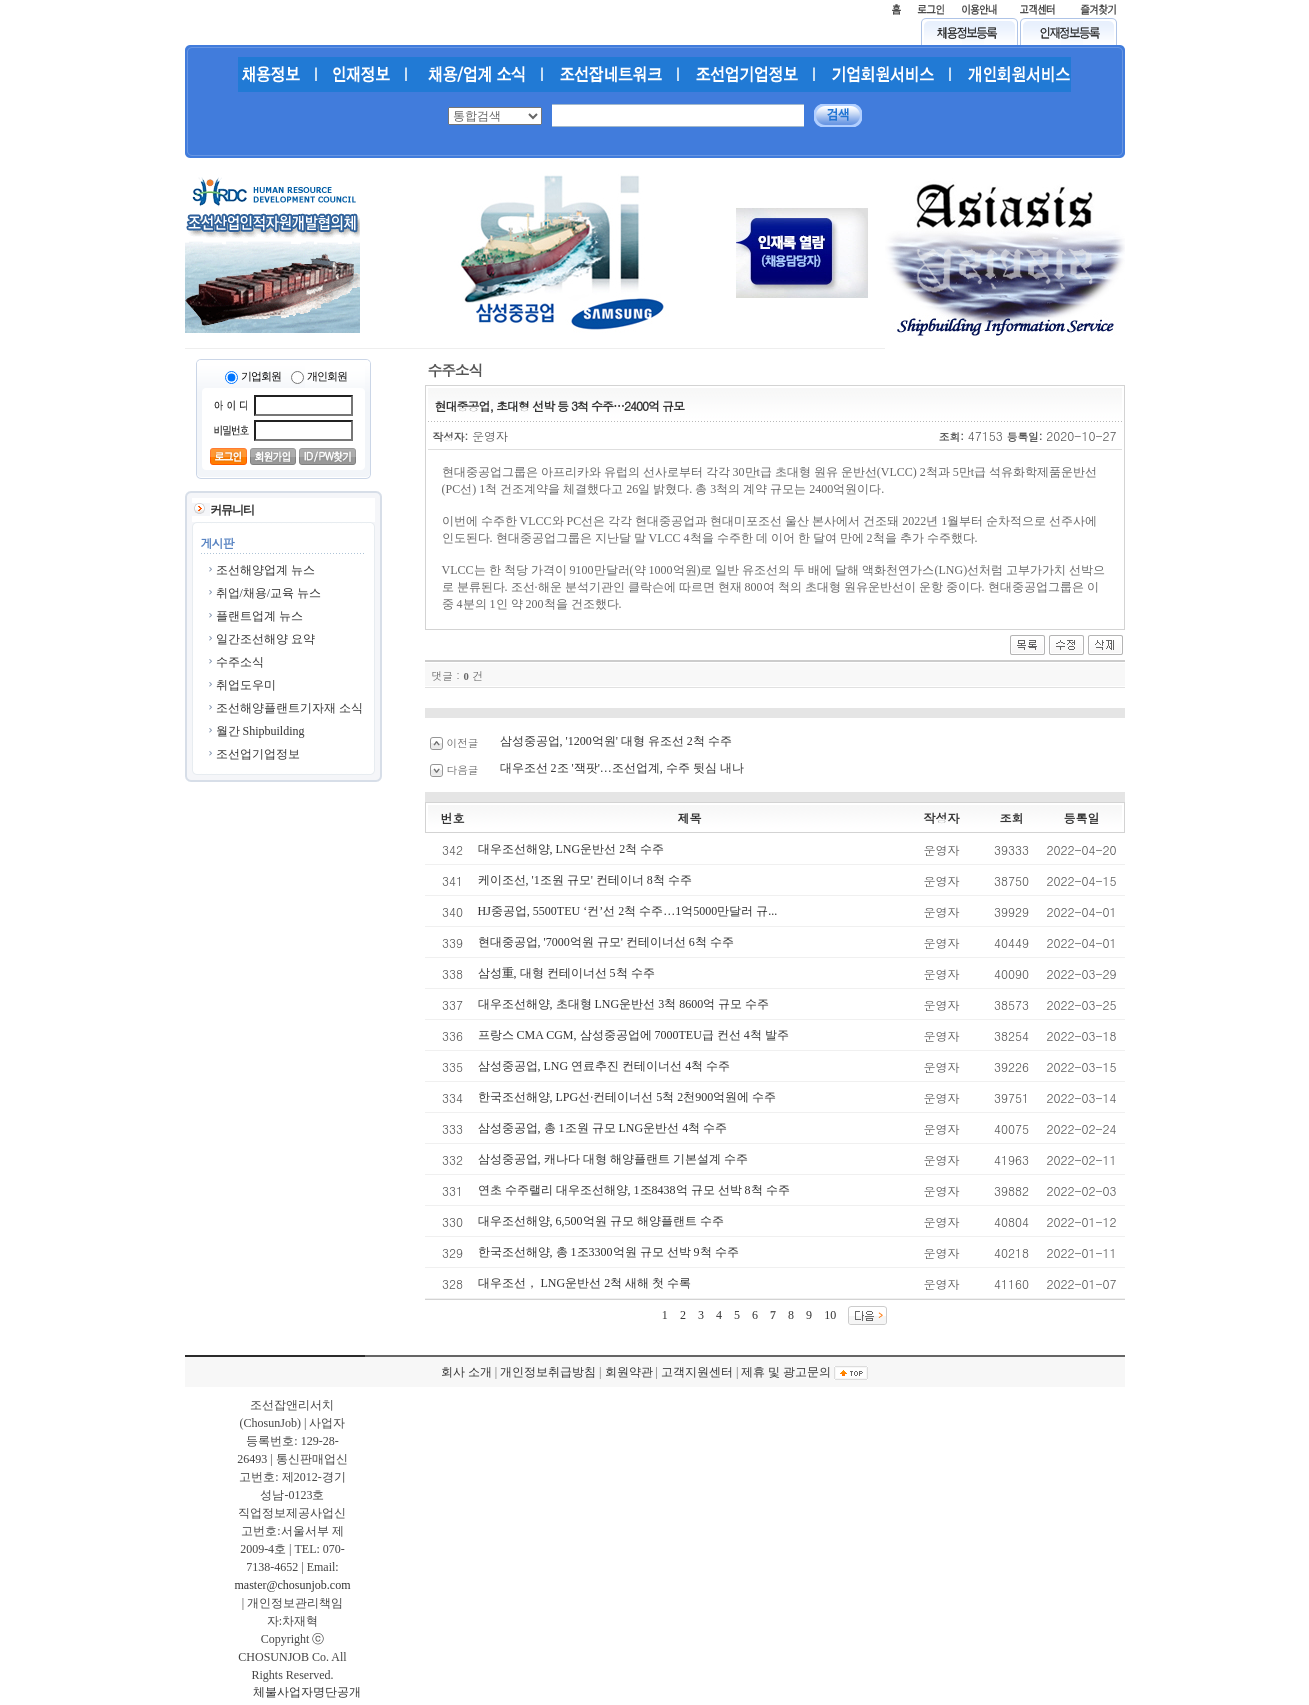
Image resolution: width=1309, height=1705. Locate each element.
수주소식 (240, 662)
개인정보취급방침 (548, 1372)
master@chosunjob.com (292, 1585)
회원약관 (629, 1372)
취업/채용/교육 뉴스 (269, 593)
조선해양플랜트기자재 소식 (289, 708)
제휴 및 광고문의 (786, 1372)
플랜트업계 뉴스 (259, 616)
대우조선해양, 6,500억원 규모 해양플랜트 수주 (601, 1221)
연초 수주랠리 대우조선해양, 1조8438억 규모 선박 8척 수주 (634, 1190)
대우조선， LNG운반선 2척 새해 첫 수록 (585, 1283)
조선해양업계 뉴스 (265, 570)
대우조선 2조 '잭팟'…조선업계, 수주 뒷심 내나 (622, 768)
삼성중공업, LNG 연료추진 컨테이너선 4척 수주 (604, 1066)
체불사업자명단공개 (307, 1692)
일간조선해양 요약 (265, 639)
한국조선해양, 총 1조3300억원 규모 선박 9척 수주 (608, 1252)
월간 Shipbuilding (260, 731)
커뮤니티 (232, 510)
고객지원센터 (697, 1372)
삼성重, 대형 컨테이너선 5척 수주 (566, 973)
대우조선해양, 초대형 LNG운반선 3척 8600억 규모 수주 (624, 1004)
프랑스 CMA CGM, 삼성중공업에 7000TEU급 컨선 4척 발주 (633, 1035)
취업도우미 (246, 685)
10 (830, 1315)
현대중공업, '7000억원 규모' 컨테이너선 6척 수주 (606, 942)
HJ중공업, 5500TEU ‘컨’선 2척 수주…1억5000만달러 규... (628, 911)
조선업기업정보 (258, 754)
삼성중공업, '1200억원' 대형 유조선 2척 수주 (616, 741)
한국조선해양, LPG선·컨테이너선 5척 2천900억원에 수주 (627, 1097)
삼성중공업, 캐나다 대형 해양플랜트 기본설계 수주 (613, 1159)
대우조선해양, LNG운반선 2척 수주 (571, 849)
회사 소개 (466, 1372)
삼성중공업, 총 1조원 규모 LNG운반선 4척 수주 (603, 1128)
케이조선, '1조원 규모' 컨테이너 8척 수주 (585, 880)
